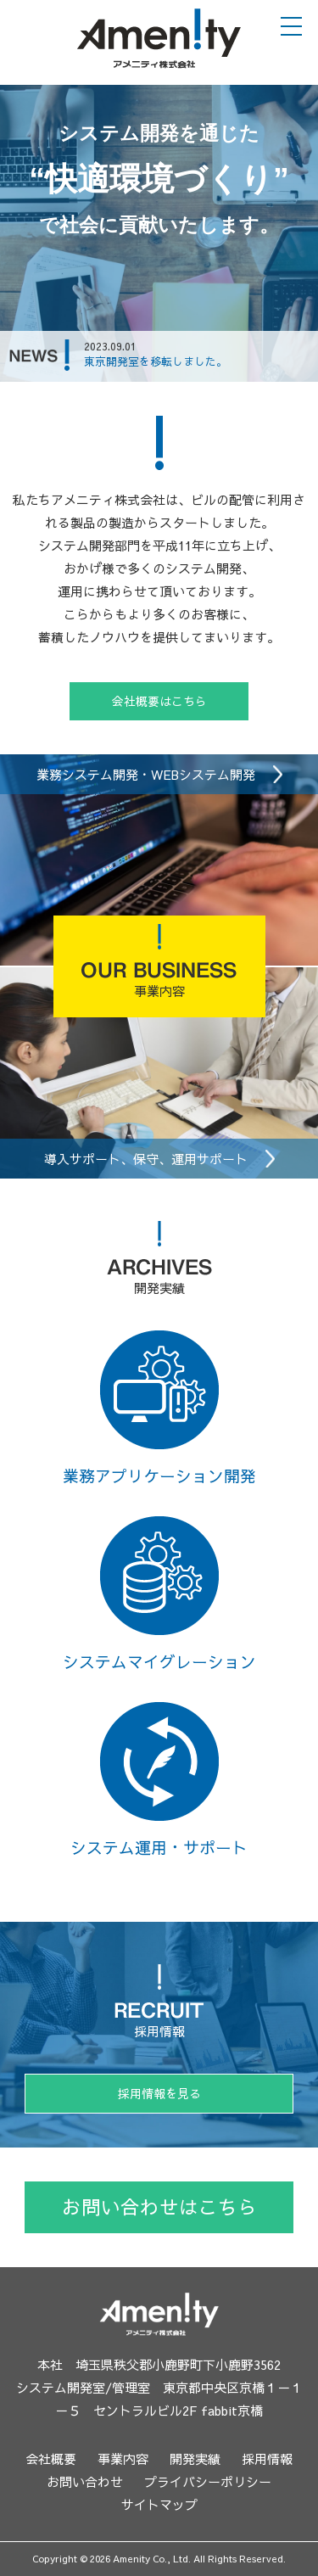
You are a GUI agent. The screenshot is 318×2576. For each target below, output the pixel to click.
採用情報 (267, 2458)
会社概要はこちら (159, 700)
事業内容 (123, 2458)
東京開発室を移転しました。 (155, 363)
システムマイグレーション (159, 1594)
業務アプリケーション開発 (159, 1408)
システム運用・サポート (159, 1780)
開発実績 (195, 2458)
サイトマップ (159, 2504)
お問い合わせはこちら (159, 2206)
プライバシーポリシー (207, 2481)
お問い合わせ (85, 2481)
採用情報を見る (159, 2093)
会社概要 (50, 2458)
